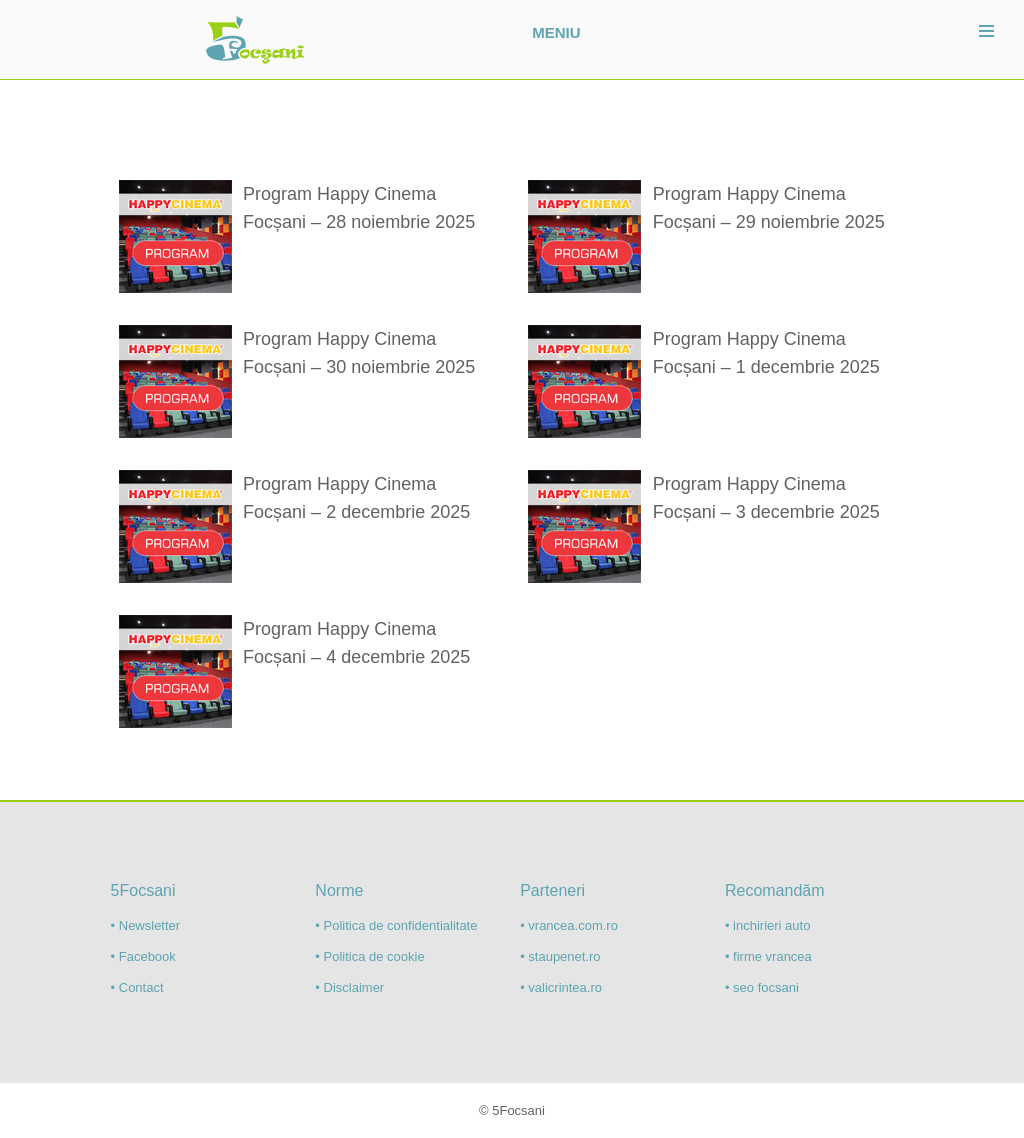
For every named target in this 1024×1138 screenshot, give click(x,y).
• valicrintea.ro (561, 987)
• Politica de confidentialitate (396, 925)
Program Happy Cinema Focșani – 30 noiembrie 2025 (359, 353)
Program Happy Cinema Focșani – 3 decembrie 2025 (766, 498)
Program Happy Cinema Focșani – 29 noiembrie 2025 (769, 208)
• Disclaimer (349, 987)
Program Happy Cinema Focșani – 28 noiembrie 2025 (359, 208)
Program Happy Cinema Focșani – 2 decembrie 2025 (356, 498)
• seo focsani (762, 987)
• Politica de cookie (369, 956)
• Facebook (143, 956)
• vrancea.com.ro (569, 925)
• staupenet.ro (560, 956)
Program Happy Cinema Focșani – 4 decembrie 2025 (356, 643)
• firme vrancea (768, 956)
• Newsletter (146, 925)
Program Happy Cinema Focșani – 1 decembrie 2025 (766, 353)
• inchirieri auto (767, 925)
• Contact (137, 987)
